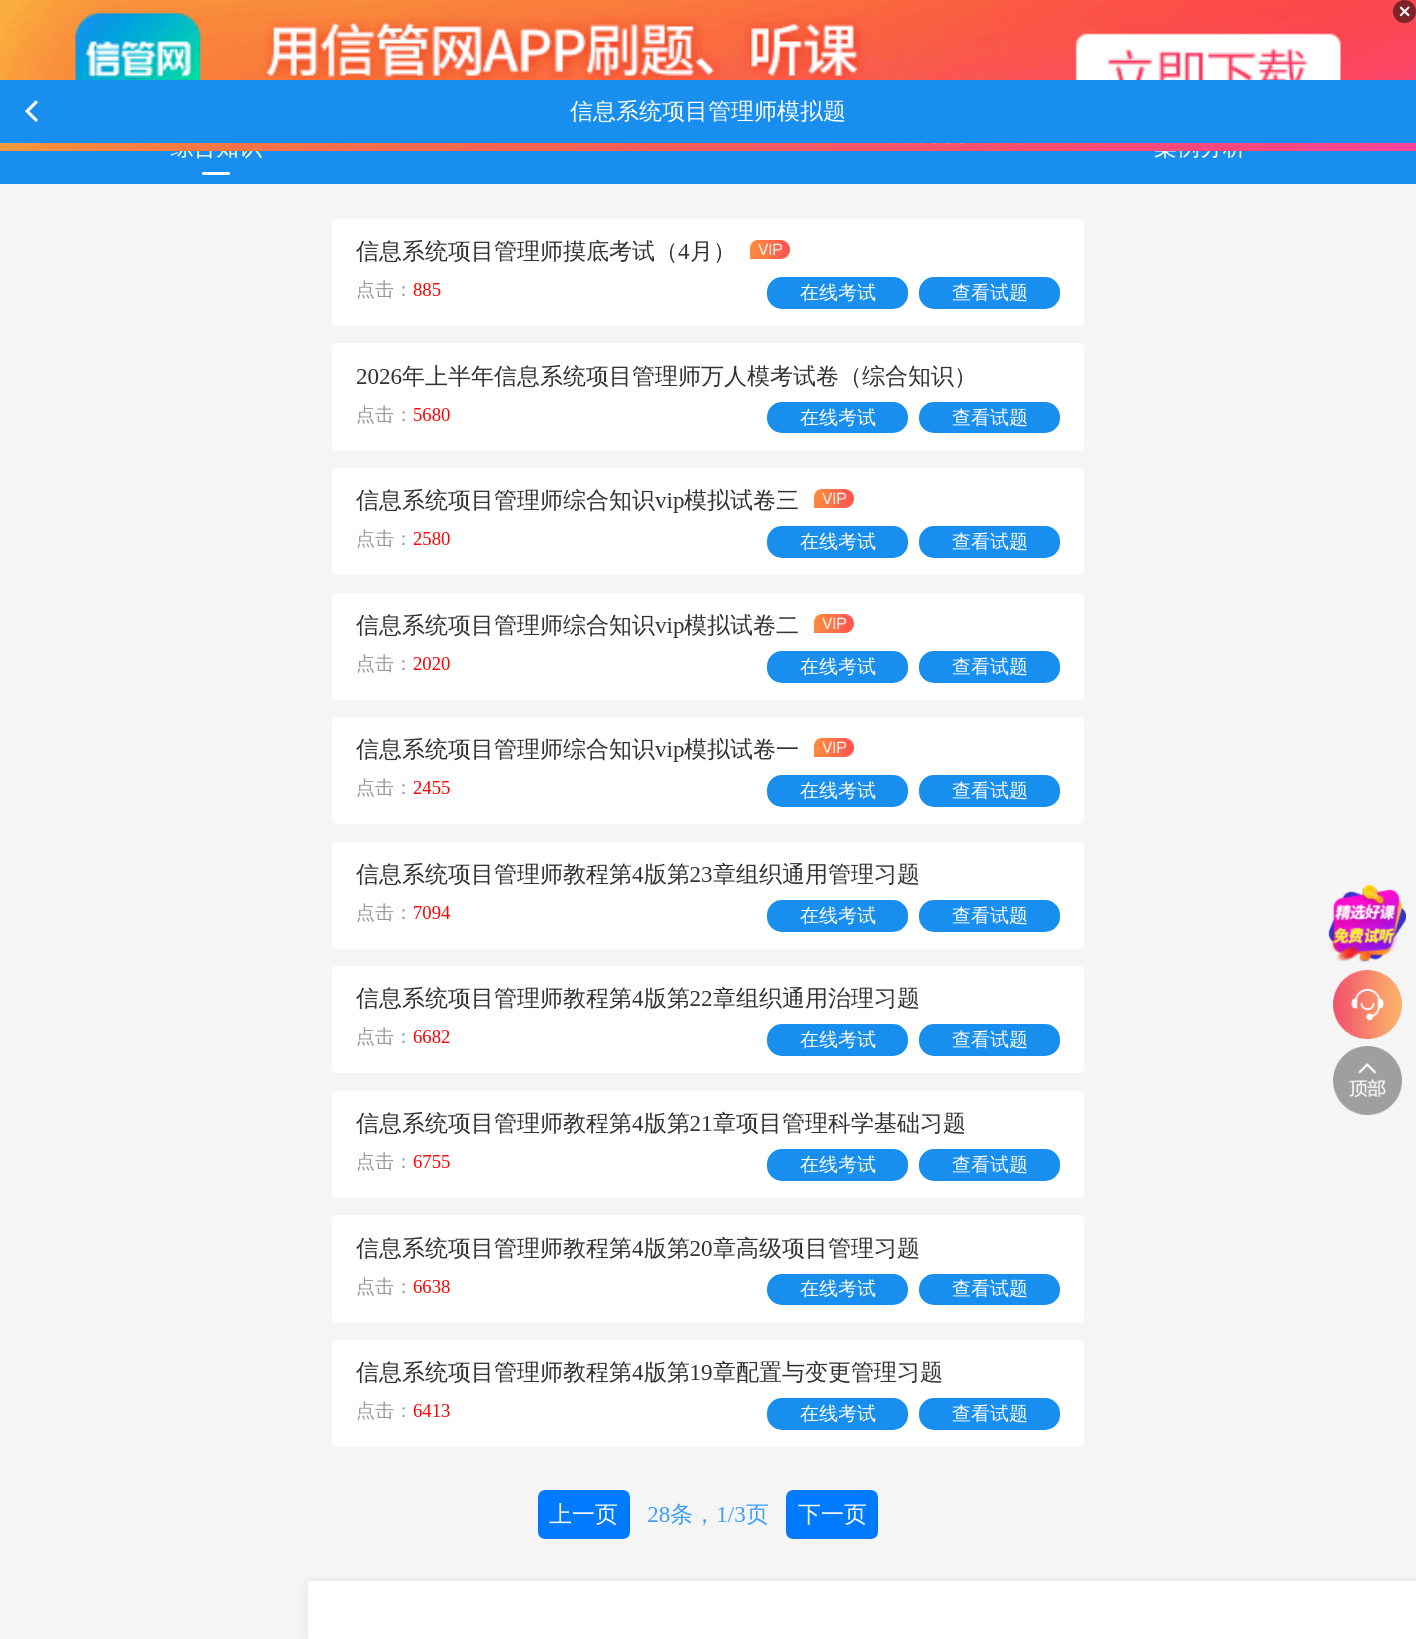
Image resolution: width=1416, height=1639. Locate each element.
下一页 (832, 1514)
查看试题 (990, 292)
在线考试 (838, 292)
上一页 (583, 1514)
